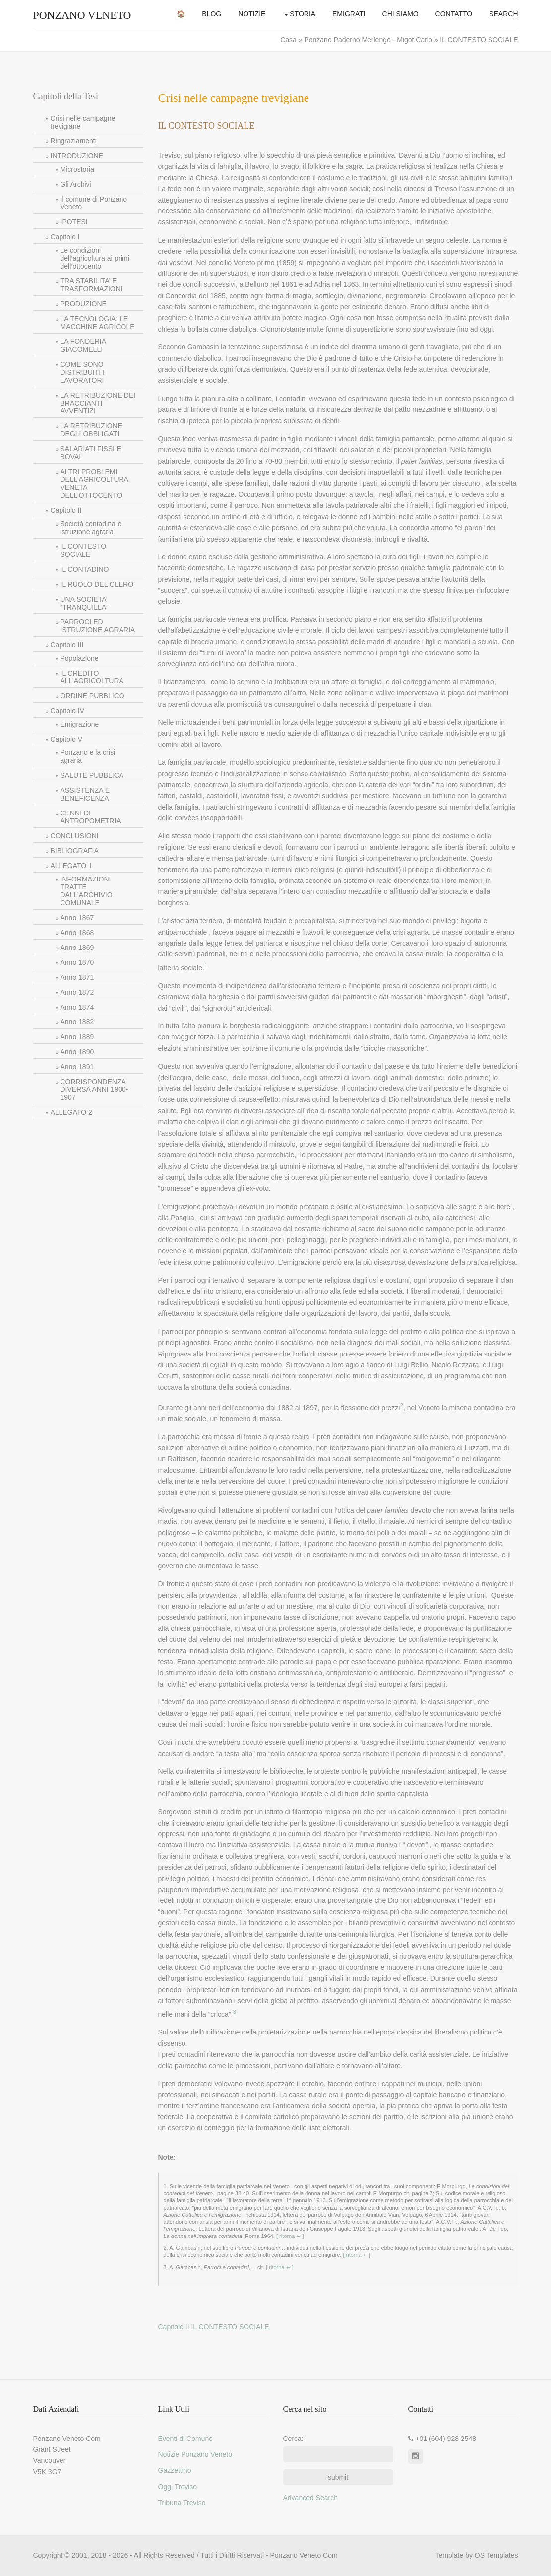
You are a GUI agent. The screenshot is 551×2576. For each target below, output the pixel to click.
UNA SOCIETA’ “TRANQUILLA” (85, 603)
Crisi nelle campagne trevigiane (83, 122)
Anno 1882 (77, 1022)
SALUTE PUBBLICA (92, 775)
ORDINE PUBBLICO (92, 696)
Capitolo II (66, 510)
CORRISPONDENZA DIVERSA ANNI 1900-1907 (94, 1089)
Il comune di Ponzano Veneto (94, 203)
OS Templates (496, 2555)
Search (503, 14)
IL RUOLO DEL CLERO (97, 584)
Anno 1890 (77, 1052)
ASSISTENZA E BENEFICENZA (85, 794)
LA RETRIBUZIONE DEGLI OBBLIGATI (91, 430)
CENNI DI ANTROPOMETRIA (91, 817)
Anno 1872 (77, 992)
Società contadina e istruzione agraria (91, 528)
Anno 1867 (77, 918)
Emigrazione (80, 724)
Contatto (454, 14)
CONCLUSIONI (75, 836)
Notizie (251, 14)
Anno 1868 (77, 933)
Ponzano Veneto (82, 15)
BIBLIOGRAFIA (75, 851)
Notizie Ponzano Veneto (195, 2454)
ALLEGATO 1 (71, 866)
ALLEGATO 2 (71, 1112)
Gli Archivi (76, 184)
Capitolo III (67, 645)
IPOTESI (74, 222)
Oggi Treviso (177, 2487)
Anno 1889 (77, 1037)
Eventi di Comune (185, 2438)
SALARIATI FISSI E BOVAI (91, 453)
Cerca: (293, 2438)
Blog (211, 14)
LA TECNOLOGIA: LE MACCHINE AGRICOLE (98, 323)
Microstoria (77, 169)
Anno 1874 (77, 1007)
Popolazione (80, 658)
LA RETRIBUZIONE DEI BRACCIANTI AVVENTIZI (98, 403)
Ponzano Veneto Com (303, 2555)
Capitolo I (65, 237)
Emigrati (349, 14)
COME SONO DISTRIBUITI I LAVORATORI (83, 372)
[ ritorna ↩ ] (289, 2236)
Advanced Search (310, 2498)
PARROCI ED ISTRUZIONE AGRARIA (98, 626)
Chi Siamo (400, 14)
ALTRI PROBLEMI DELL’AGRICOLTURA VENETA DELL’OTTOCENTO (94, 483)
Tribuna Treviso (182, 2503)
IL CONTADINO (85, 569)
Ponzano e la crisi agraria (88, 756)
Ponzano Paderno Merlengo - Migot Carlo (369, 40)
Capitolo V (67, 739)
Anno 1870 (77, 962)
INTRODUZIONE (77, 156)
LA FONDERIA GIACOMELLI (84, 345)
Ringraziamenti (74, 141)
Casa (289, 40)
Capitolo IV (67, 711)
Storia (302, 14)
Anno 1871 (77, 977)
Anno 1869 (77, 947)
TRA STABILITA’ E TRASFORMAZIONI (91, 285)
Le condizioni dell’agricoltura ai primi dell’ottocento (95, 258)
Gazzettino (174, 2470)
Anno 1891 (77, 1067)
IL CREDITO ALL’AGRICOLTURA (92, 677)
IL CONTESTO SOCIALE (84, 550)
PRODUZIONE (84, 304)
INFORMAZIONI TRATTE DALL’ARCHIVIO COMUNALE (87, 891)
